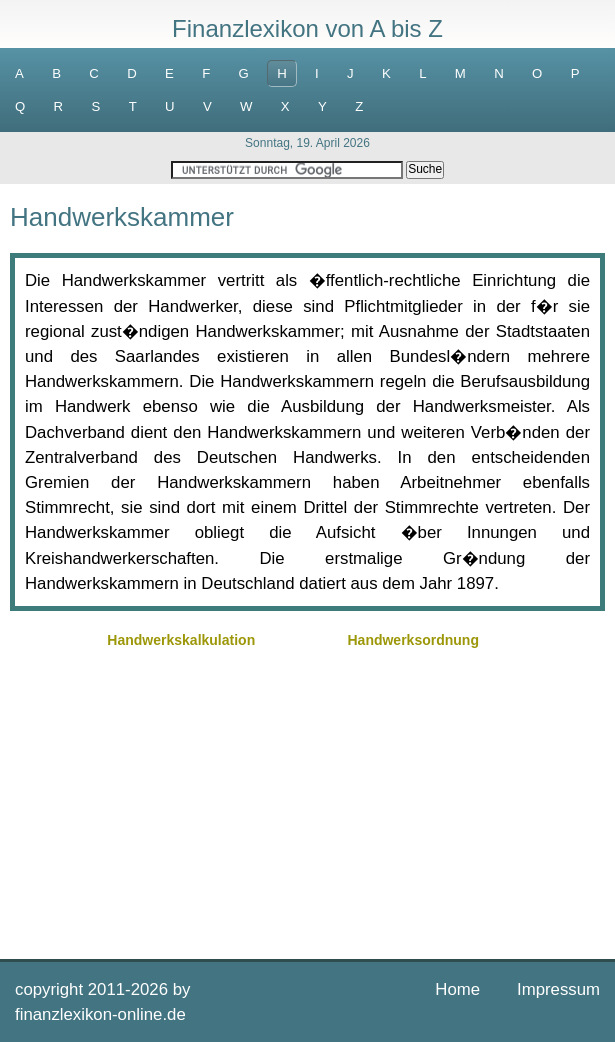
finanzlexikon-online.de (100, 1014)
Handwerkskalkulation (181, 640)
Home (457, 989)
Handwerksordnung (412, 640)
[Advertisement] (307, 794)
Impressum (558, 989)
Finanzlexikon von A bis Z (307, 28)
